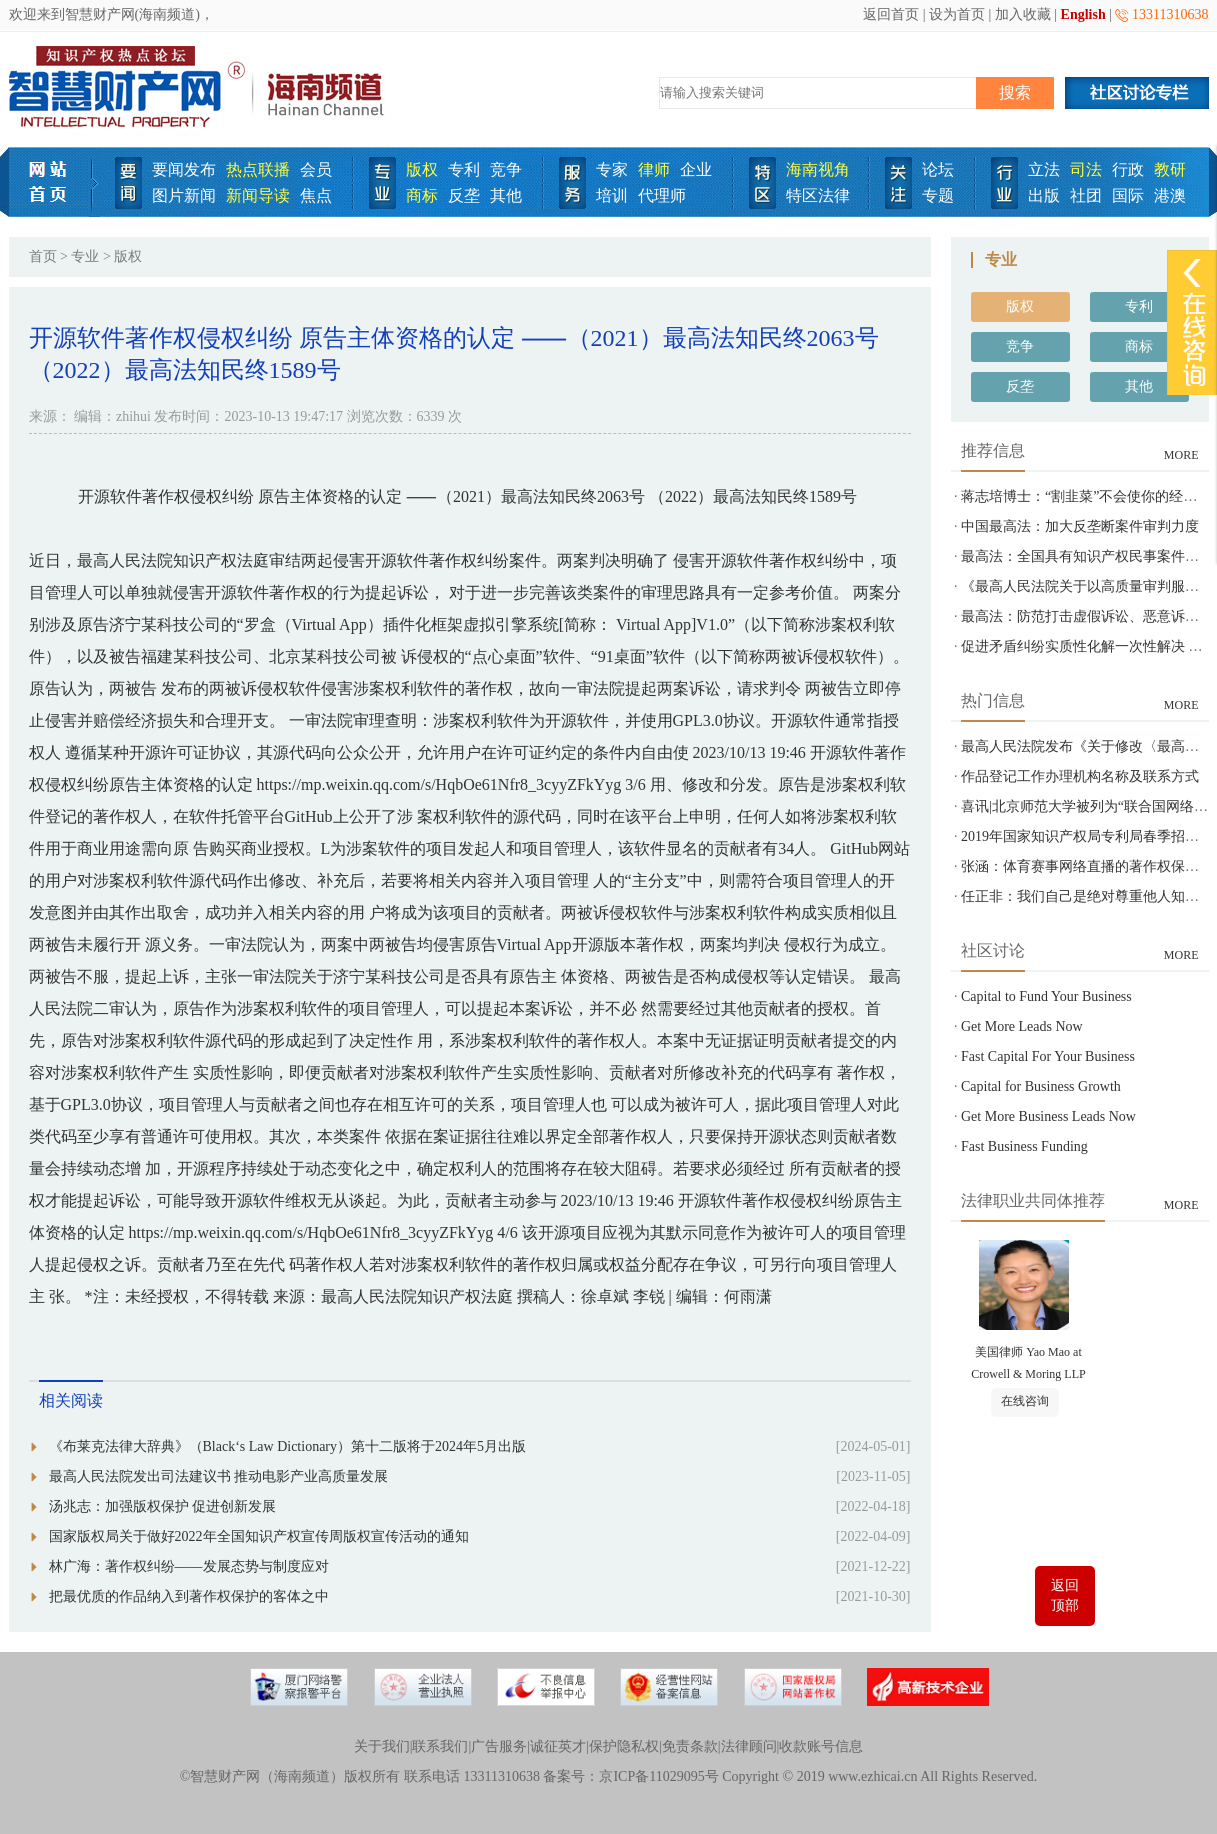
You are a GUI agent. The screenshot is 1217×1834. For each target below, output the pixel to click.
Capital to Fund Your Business (1046, 996)
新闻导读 (258, 195)
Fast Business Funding (1024, 1146)
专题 (938, 195)
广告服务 (499, 1746)
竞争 (506, 169)
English (1083, 14)
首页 (43, 256)
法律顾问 (749, 1746)
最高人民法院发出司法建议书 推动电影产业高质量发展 (219, 1476)
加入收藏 (1023, 14)
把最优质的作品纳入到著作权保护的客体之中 (189, 1596)
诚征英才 (558, 1746)
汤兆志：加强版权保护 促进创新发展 (163, 1506)
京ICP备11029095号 (658, 1776)
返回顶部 (1065, 1595)
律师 (654, 169)
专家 (612, 169)
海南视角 (818, 169)
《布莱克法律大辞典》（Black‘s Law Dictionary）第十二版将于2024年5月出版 (288, 1446)
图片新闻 (184, 195)
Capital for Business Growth (1041, 1086)
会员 (316, 169)
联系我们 (440, 1746)
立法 (1044, 169)
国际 (1128, 195)
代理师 (662, 195)
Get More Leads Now (1022, 1026)
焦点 (316, 195)
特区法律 (818, 195)
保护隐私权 (624, 1746)
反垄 (464, 195)
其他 (506, 195)
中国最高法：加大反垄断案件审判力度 (1080, 526)
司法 (1086, 169)
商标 (422, 195)
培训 (612, 195)
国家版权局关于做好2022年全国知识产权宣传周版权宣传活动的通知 (259, 1536)
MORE (1181, 455)
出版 (1044, 195)
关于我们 (382, 1746)
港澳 (1170, 195)
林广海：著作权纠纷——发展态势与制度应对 (189, 1566)
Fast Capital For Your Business (1048, 1056)
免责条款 (690, 1746)
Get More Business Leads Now (1048, 1116)
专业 (85, 256)
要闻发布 (184, 169)
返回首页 (891, 14)
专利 (464, 169)
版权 (422, 169)
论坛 (938, 169)
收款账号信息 (821, 1746)
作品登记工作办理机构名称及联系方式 (1080, 776)
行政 (1128, 169)
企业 (696, 169)
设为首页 (957, 14)
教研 (1170, 169)
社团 (1086, 195)
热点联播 (258, 169)
